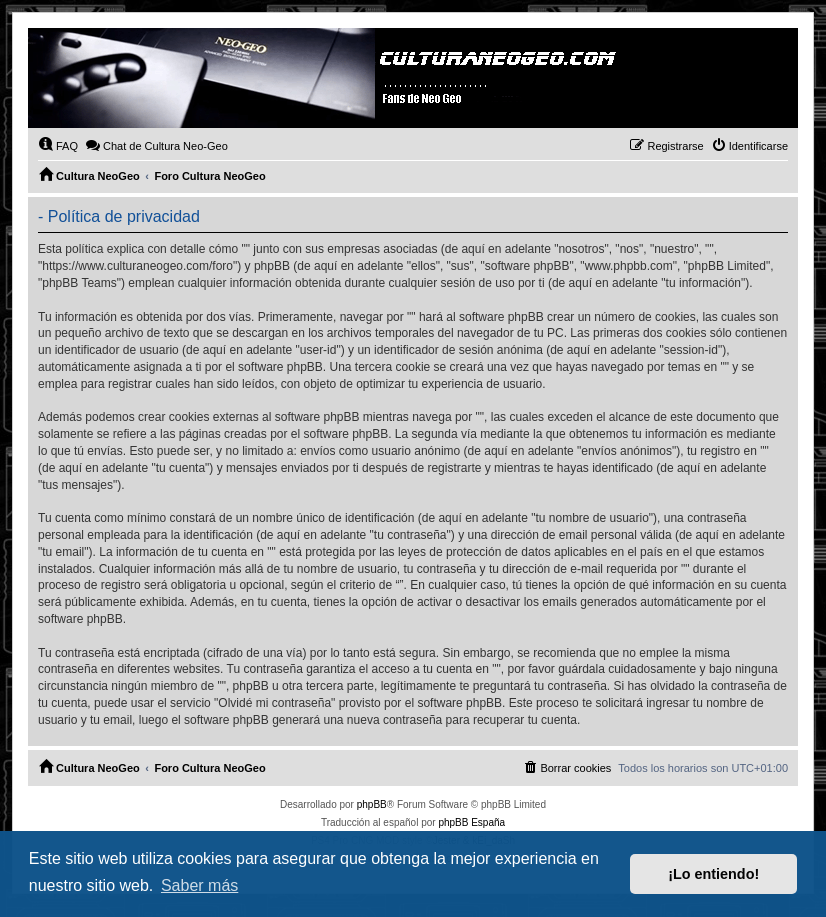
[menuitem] (58, 146)
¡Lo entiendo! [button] (713, 874)
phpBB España (471, 822)
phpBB (372, 804)
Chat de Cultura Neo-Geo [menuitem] (156, 145)
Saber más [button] (199, 885)
